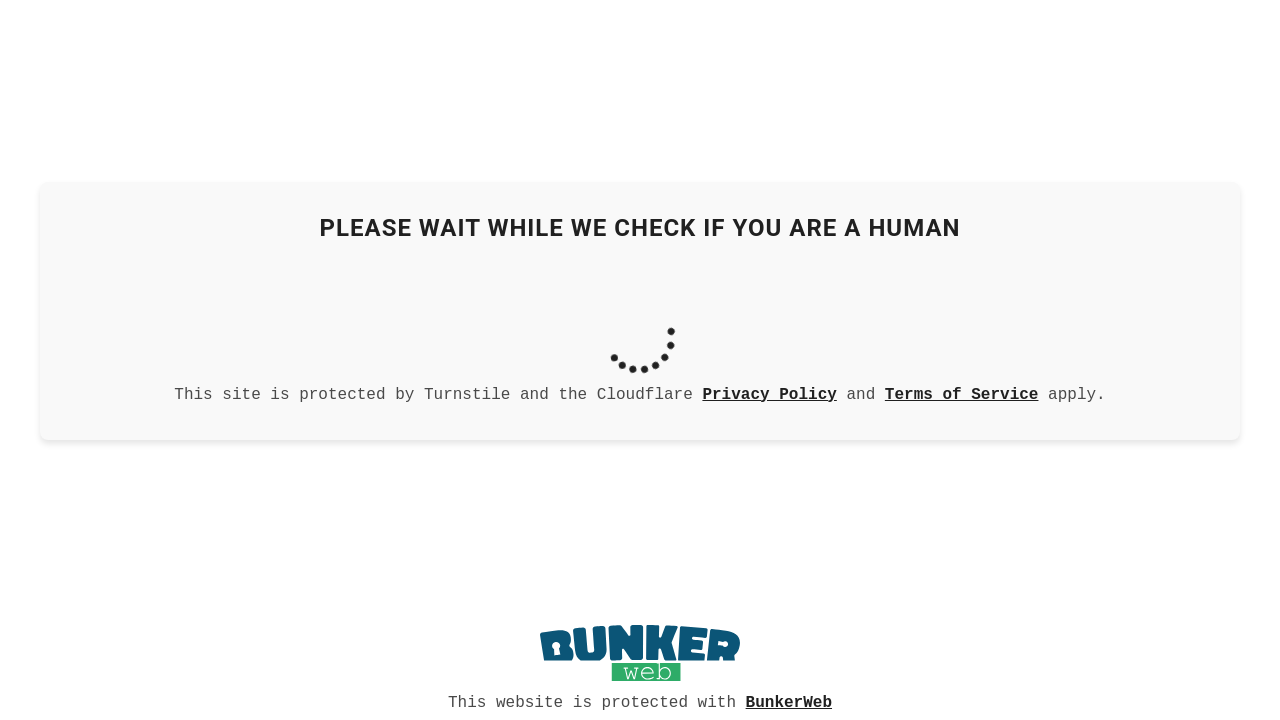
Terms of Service (962, 393)
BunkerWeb (789, 701)
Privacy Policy (769, 393)
